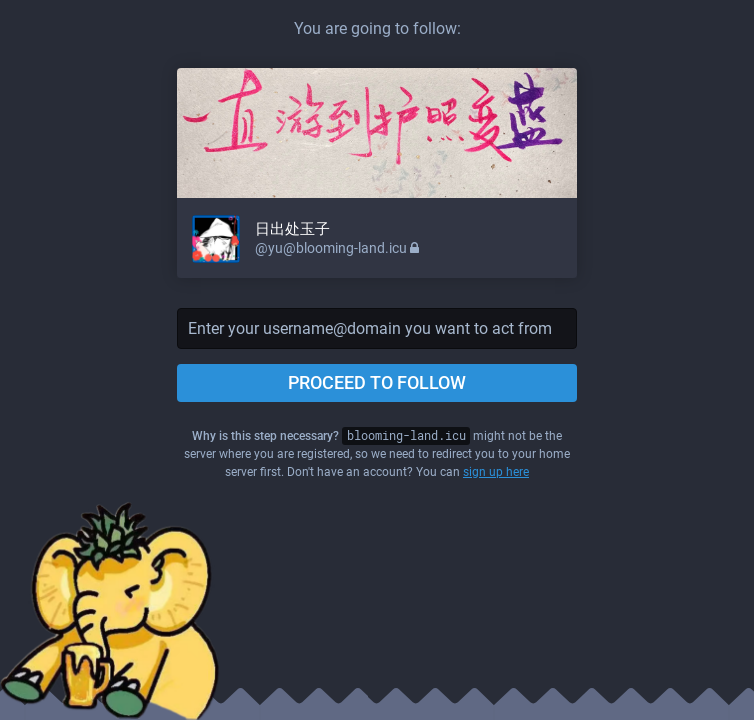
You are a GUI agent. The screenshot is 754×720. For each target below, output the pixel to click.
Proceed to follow (377, 382)
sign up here (496, 472)
